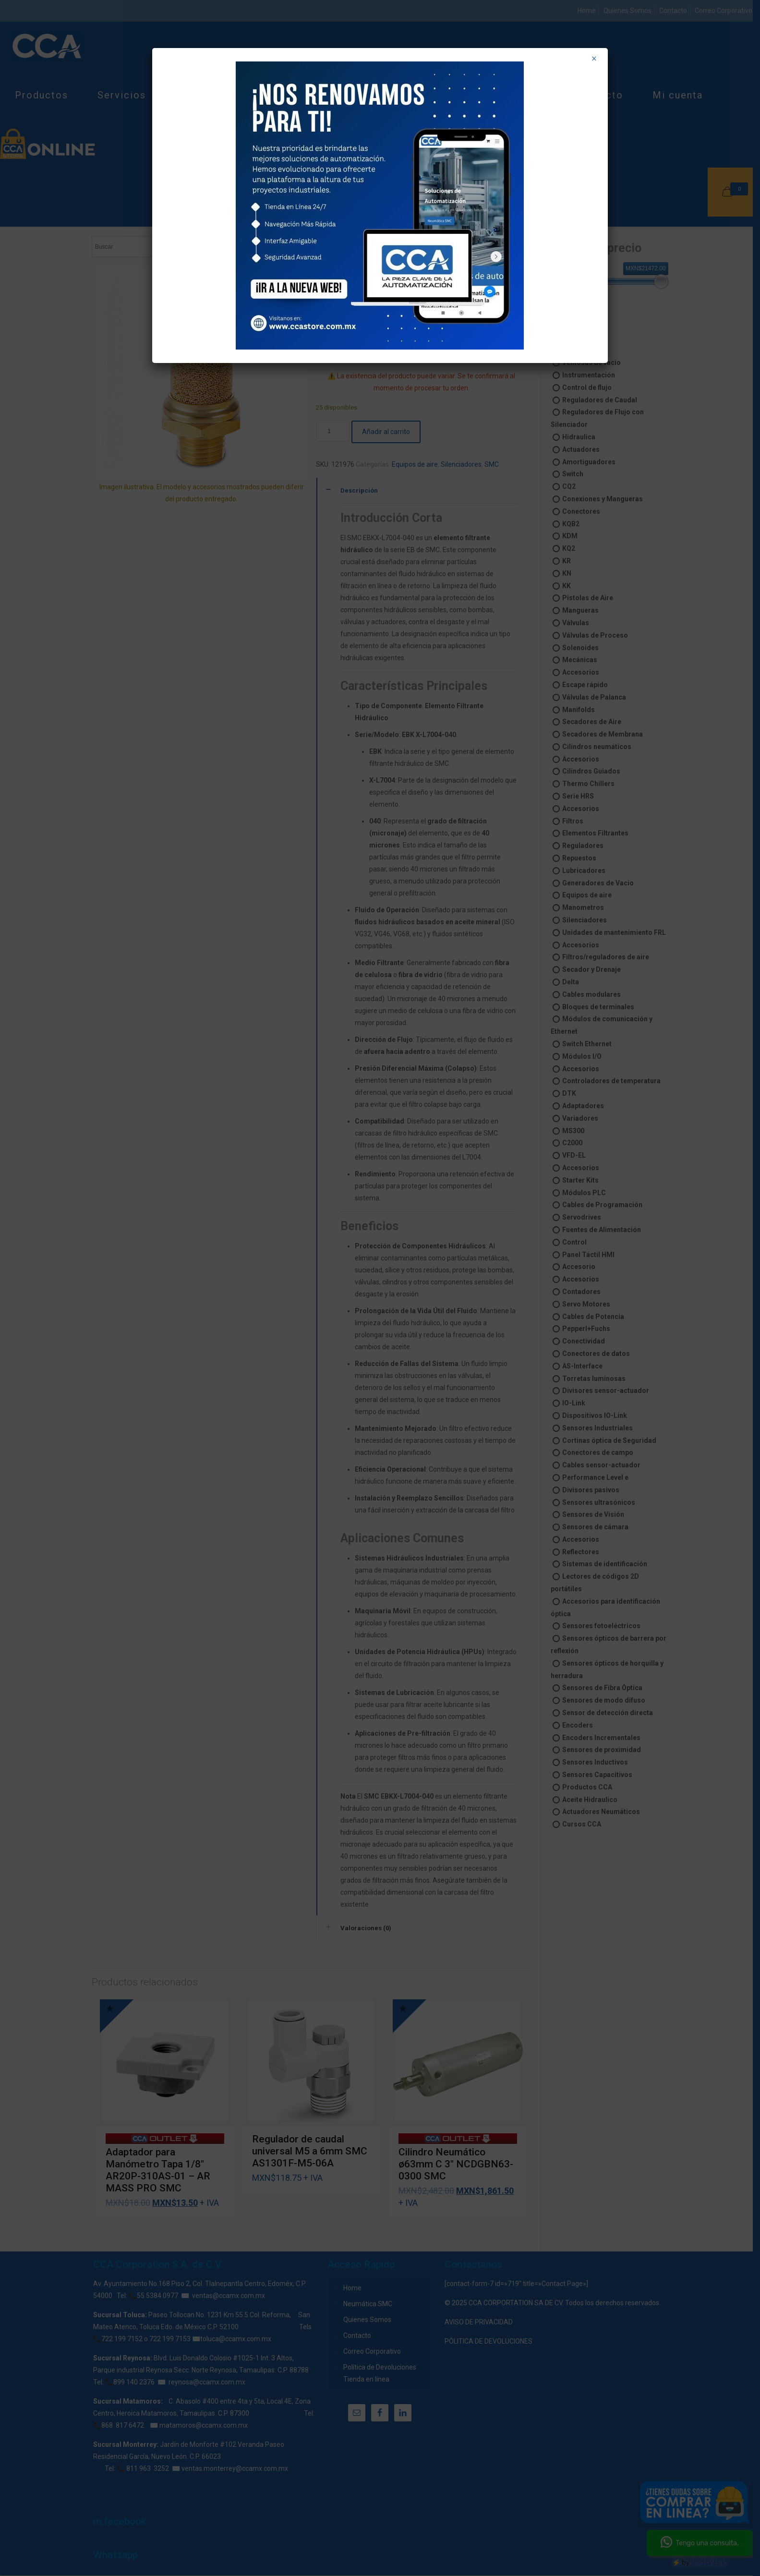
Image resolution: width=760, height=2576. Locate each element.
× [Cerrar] (594, 58)
